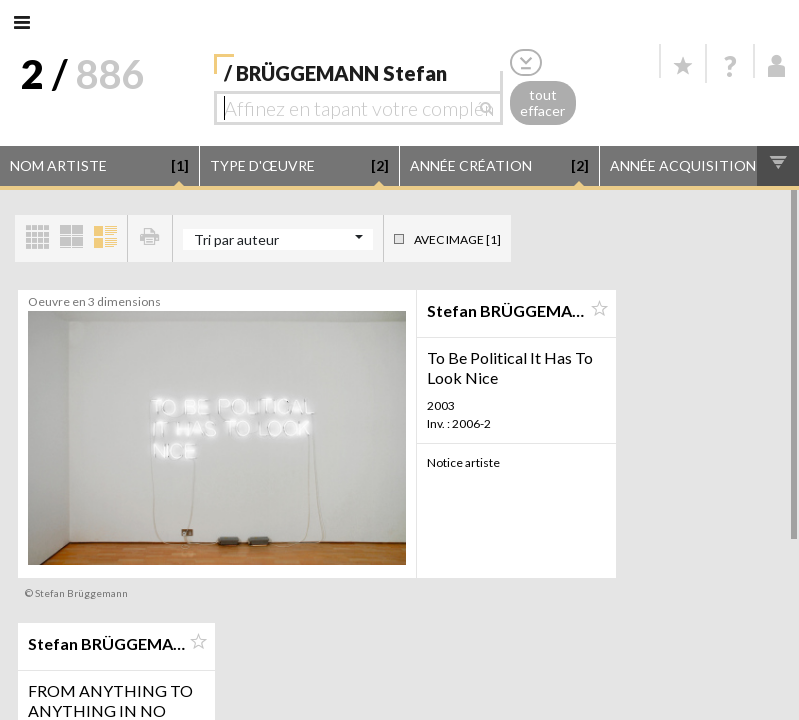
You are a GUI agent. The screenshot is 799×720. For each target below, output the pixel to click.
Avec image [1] (457, 239)
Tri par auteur (236, 239)
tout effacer (542, 103)
